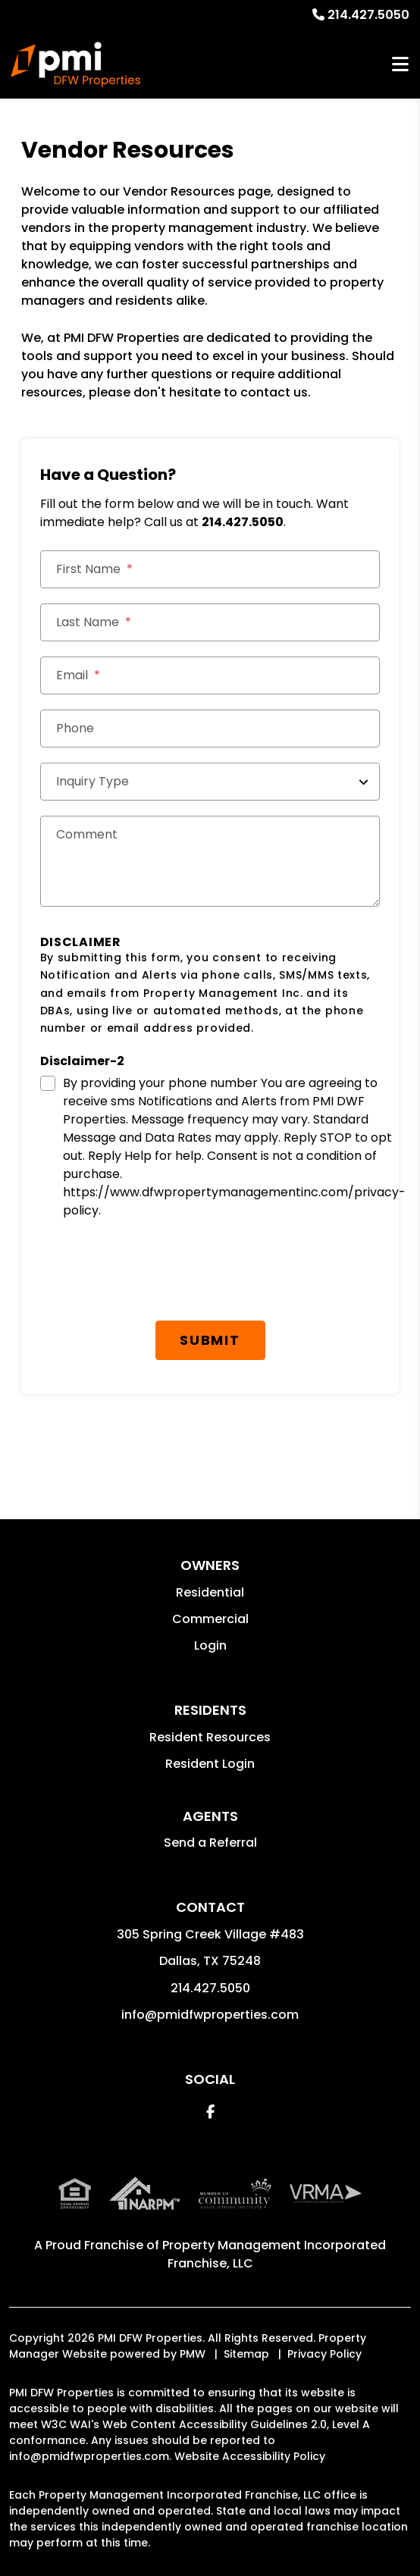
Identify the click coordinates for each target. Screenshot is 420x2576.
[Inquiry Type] (210, 782)
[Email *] (210, 675)
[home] (75, 64)
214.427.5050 (368, 15)
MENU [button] (400, 64)
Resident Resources (210, 1737)
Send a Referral (210, 1842)
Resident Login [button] (210, 1763)
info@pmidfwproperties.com (210, 2014)
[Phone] (210, 728)
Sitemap (246, 2353)
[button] (210, 2111)
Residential (210, 1592)
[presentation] (155, 1275)
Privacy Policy (324, 2353)
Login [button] (210, 1645)
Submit (210, 1339)
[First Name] (210, 569)
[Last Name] (210, 622)
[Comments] (210, 861)
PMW (192, 2353)
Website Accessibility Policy (249, 2456)
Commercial (210, 1619)
